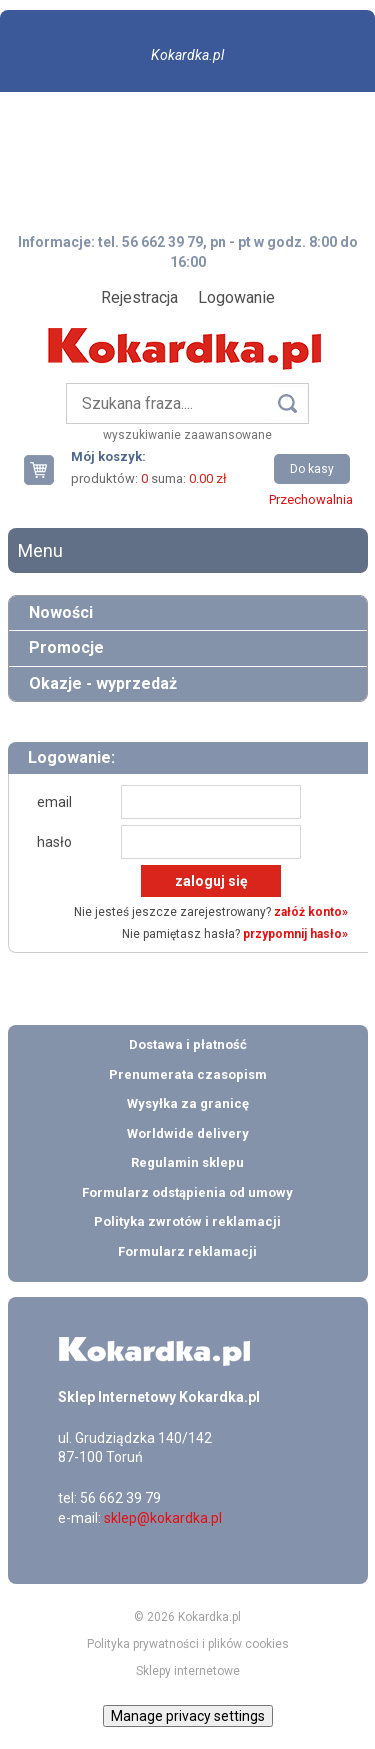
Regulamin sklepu (187, 1162)
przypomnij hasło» (295, 934)
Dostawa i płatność (188, 1044)
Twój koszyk (47, 469)
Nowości (61, 612)
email (54, 802)
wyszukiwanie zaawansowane (187, 435)
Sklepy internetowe (188, 1671)
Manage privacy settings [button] (188, 1716)
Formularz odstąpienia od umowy (187, 1192)
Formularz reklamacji (187, 1251)
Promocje (66, 647)
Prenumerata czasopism (188, 1074)
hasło (54, 842)
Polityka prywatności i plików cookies (188, 1644)
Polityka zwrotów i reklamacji (187, 1221)
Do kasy (312, 469)
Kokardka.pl (187, 55)
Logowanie (236, 297)
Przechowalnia (311, 499)
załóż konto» (311, 912)
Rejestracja (139, 297)
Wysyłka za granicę (188, 1103)
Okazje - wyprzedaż (103, 683)
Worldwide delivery (188, 1133)
